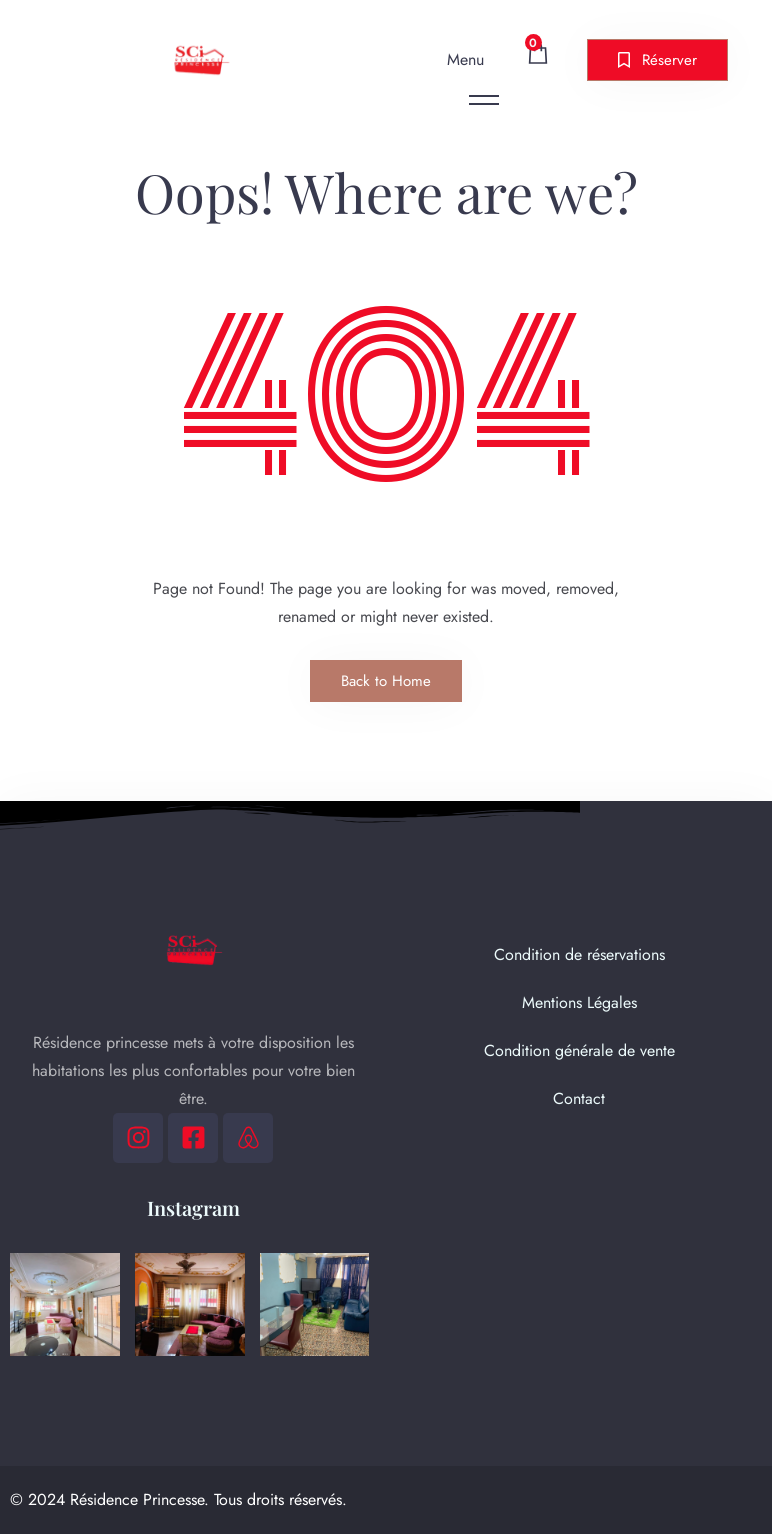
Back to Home (386, 681)
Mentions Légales (579, 1002)
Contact (579, 1098)
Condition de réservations (579, 954)
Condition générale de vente (579, 1050)
